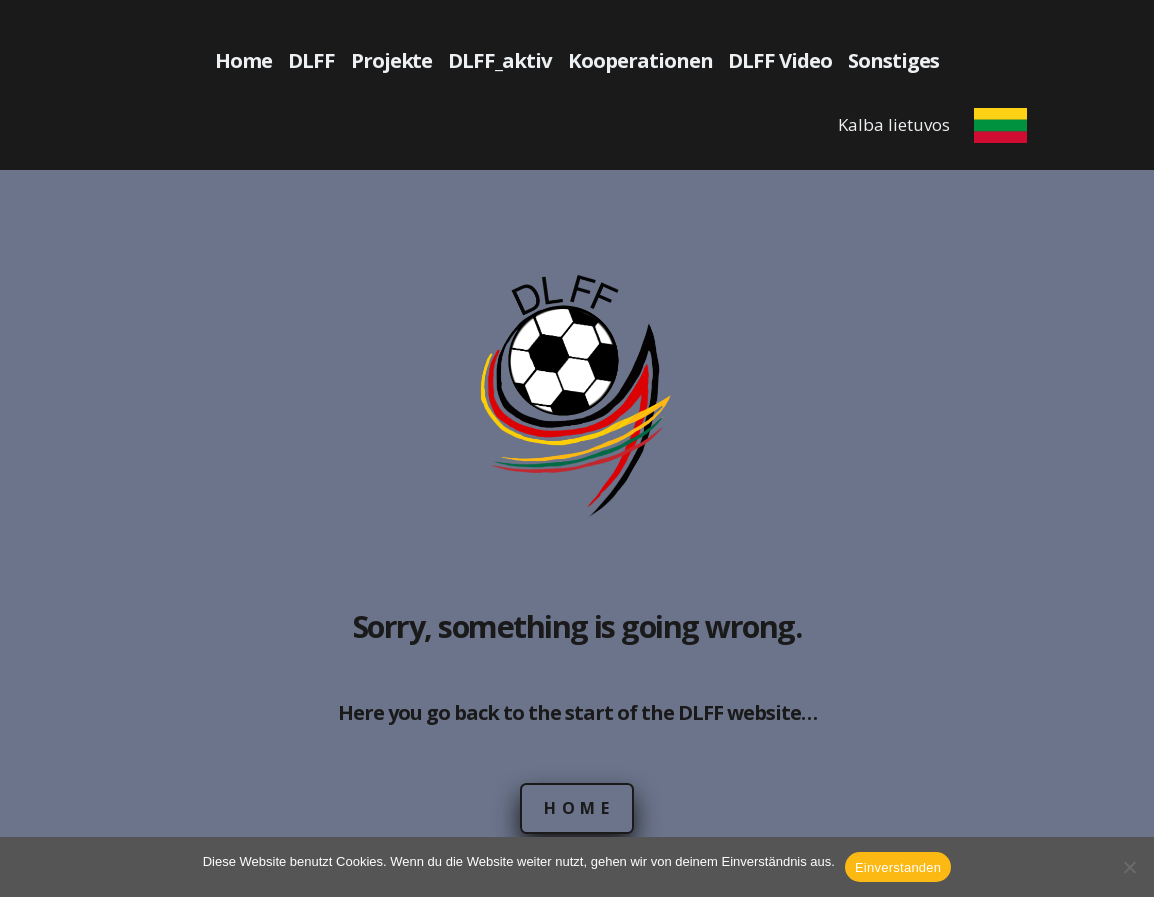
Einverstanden (898, 867)
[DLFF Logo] (577, 397)
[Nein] (1129, 867)
